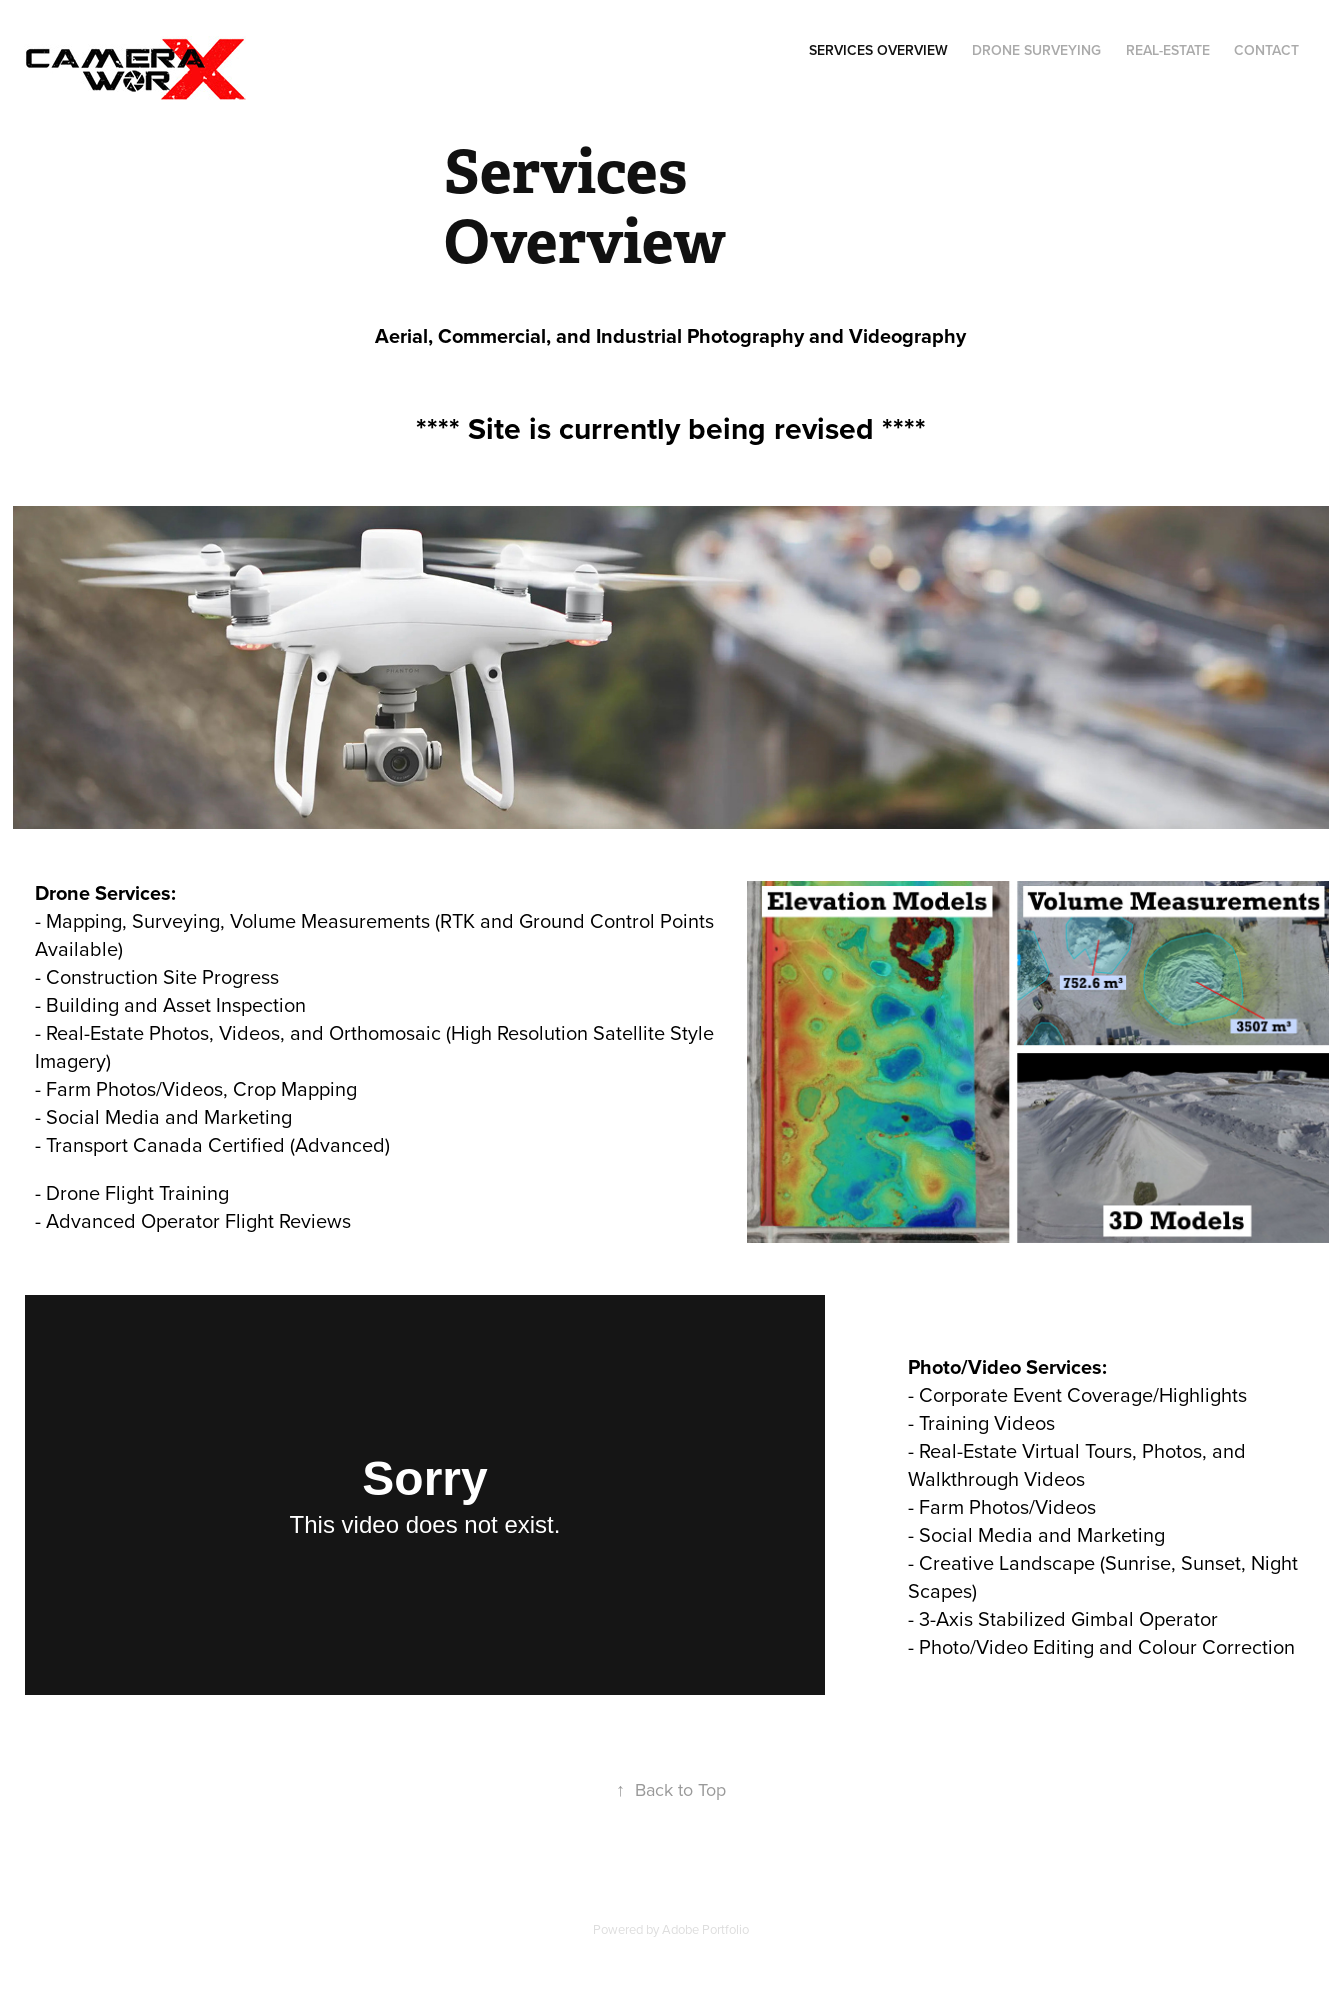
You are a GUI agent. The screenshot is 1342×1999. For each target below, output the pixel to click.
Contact (1266, 50)
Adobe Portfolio (705, 1929)
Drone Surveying (1036, 50)
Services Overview (878, 50)
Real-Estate (1168, 50)
